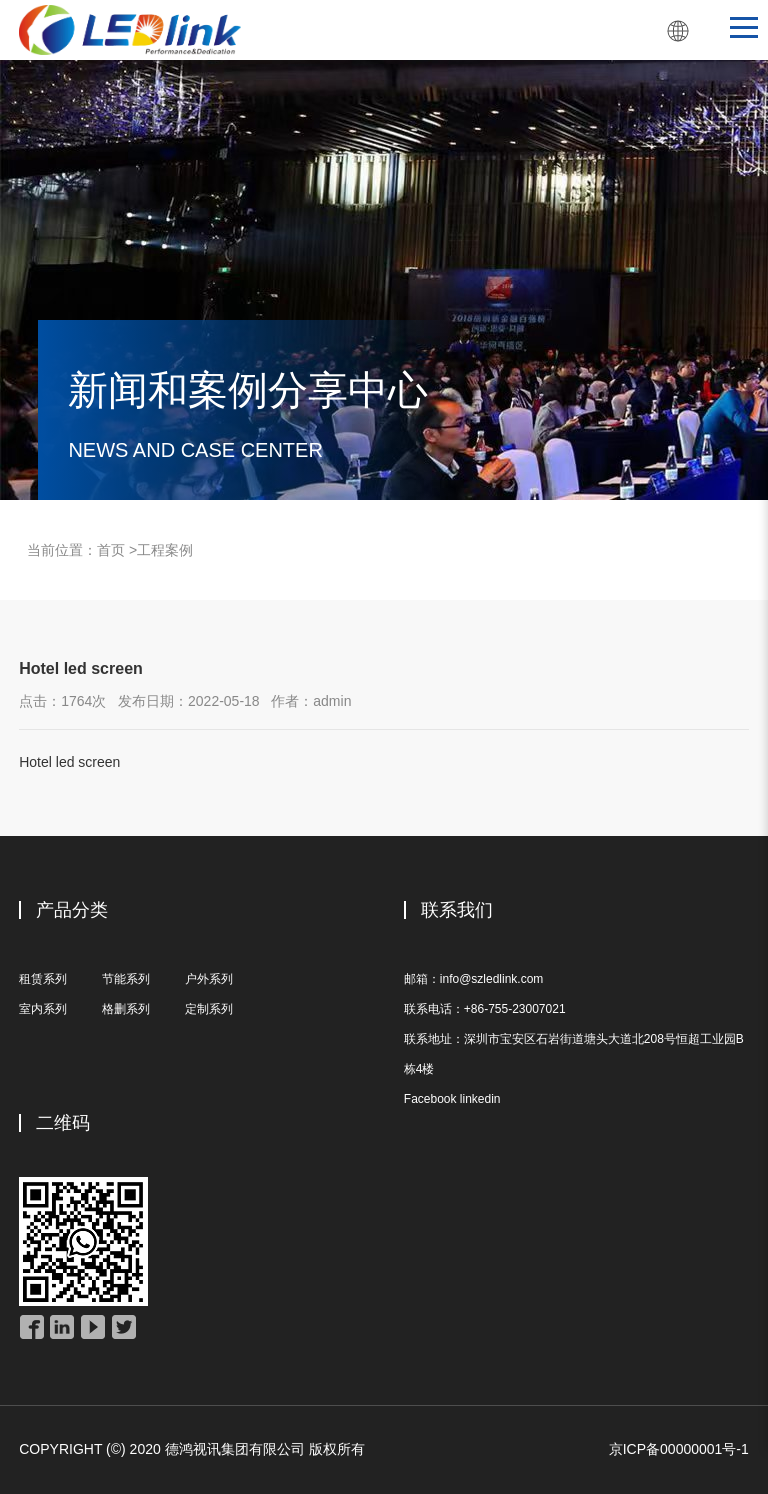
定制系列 (209, 1009)
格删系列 (126, 1009)
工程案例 (165, 550)
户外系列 (209, 979)
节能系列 (126, 979)
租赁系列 (43, 979)
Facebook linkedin (452, 1099)
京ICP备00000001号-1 (679, 1449)
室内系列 (43, 1009)
